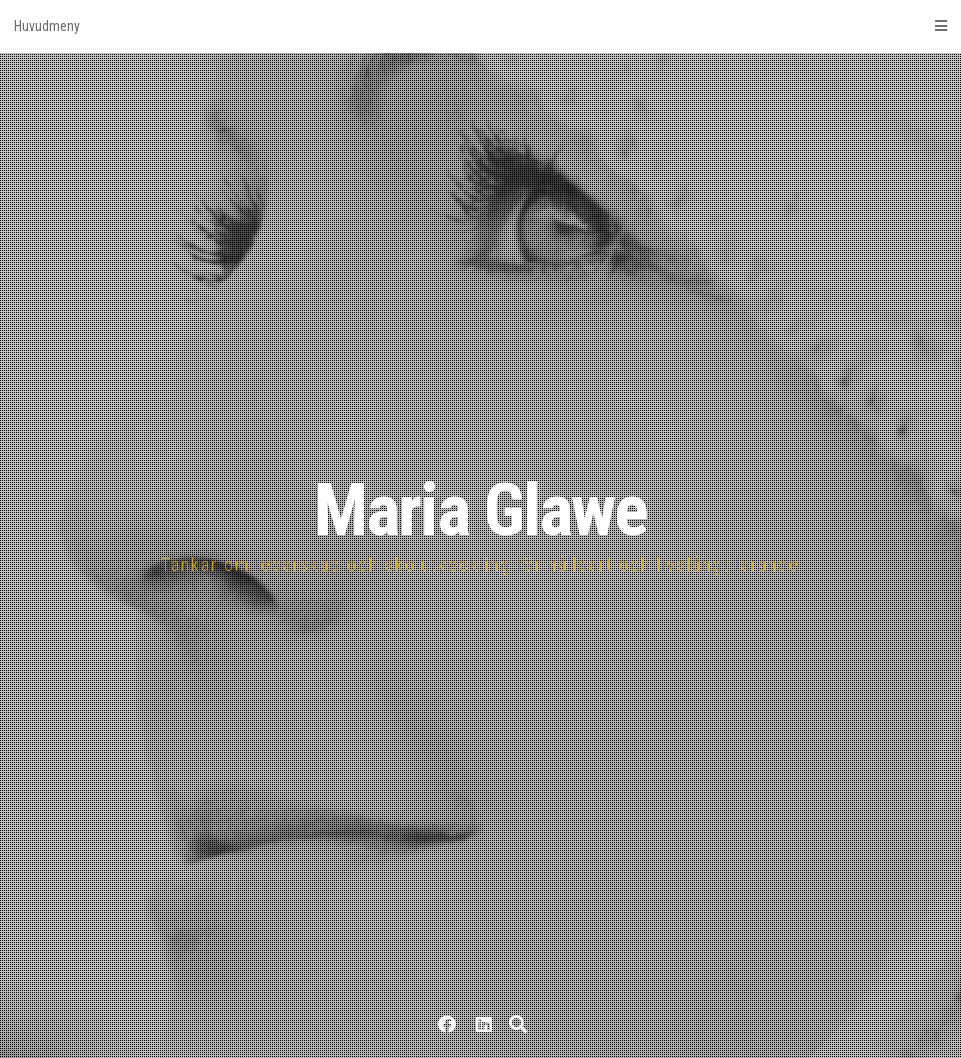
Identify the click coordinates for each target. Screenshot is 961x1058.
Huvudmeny (480, 26)
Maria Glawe (480, 510)
